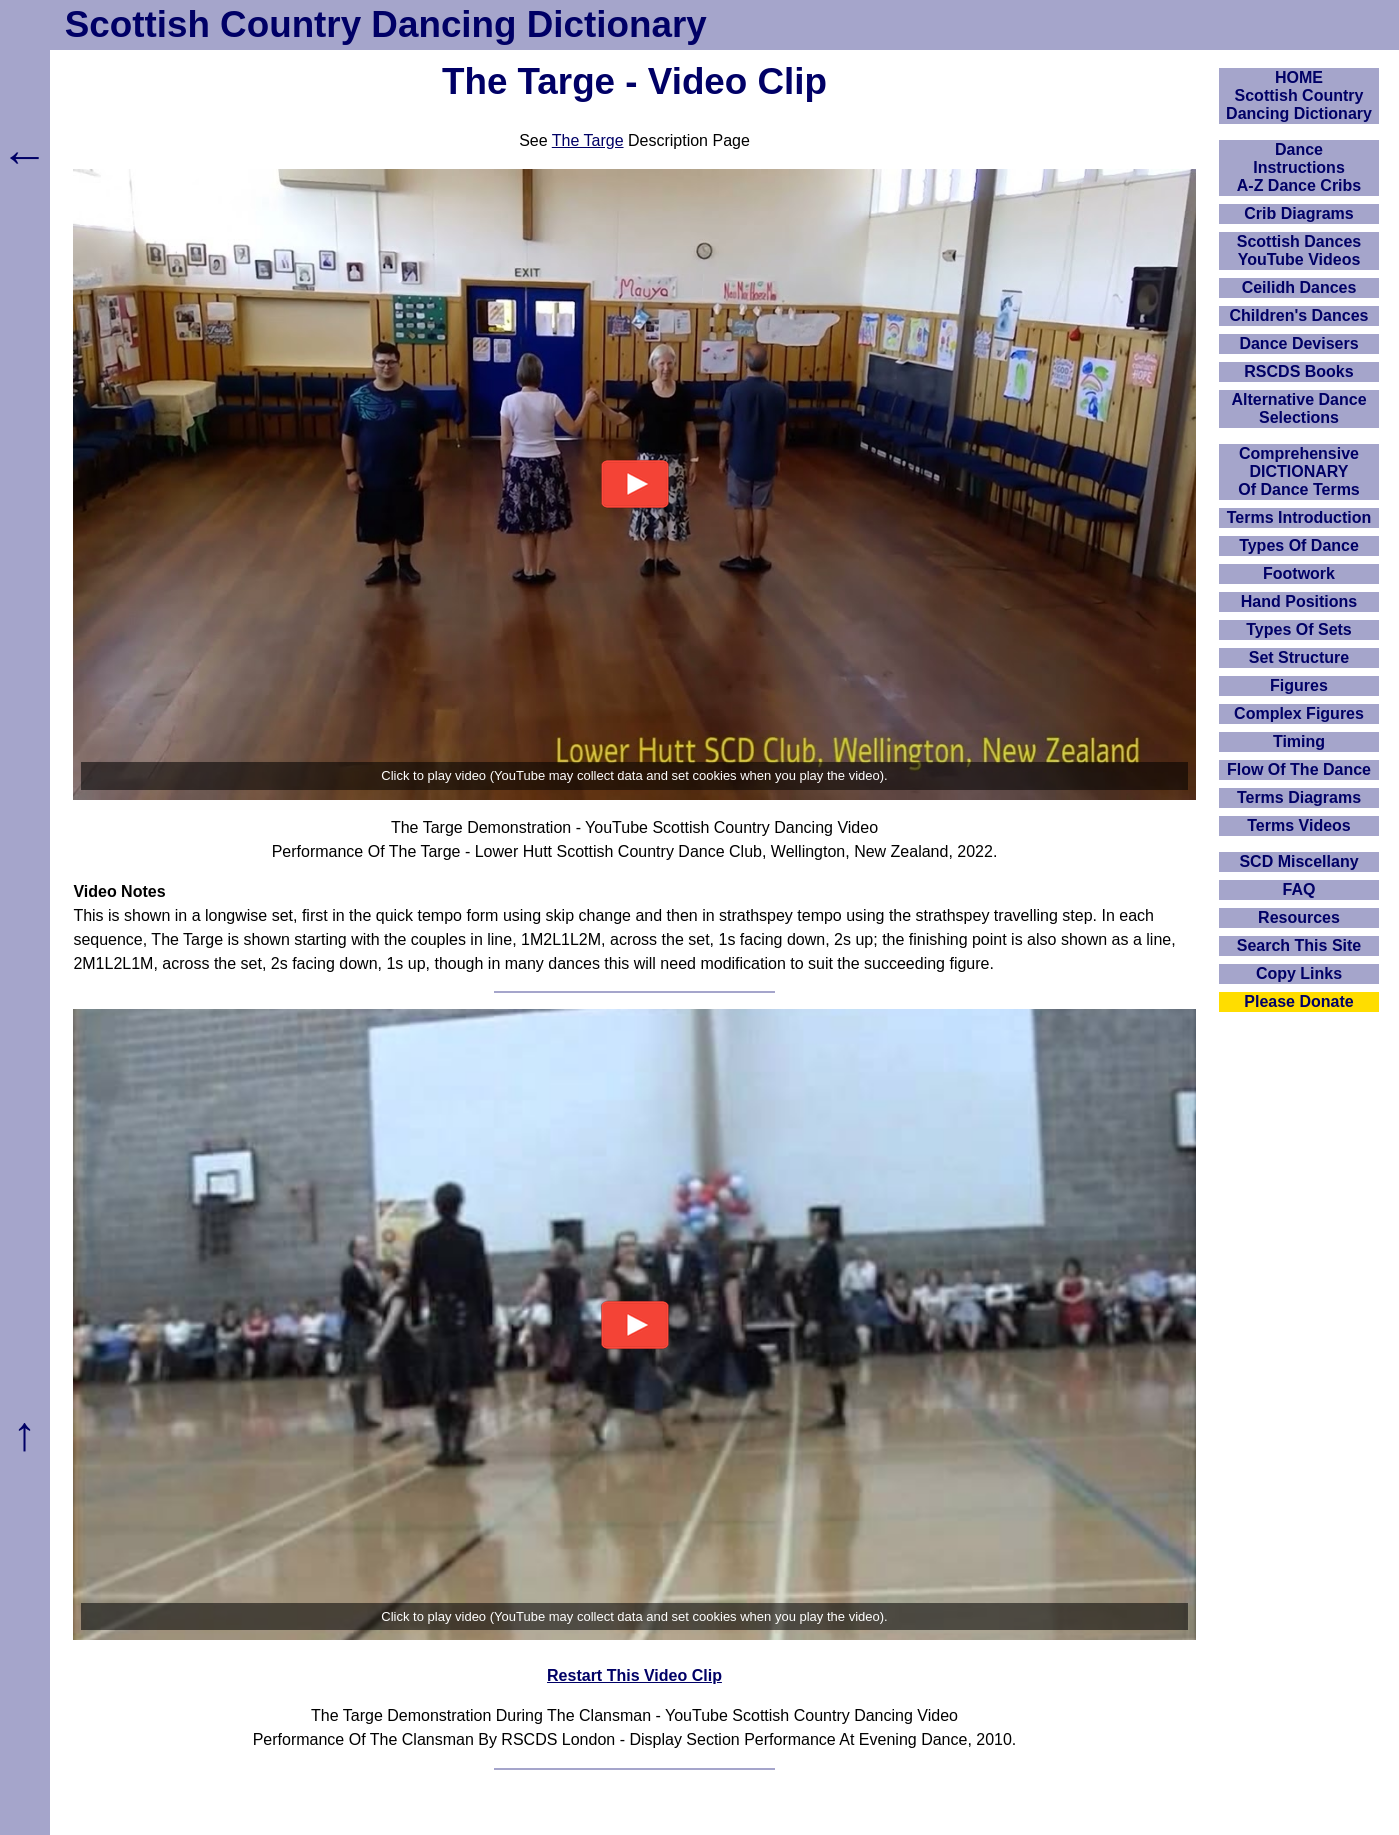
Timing (1299, 741)
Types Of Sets (1299, 629)
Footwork (1299, 573)
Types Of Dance (1299, 545)
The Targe (588, 140)
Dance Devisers (1298, 343)
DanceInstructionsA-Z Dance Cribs (1299, 167)
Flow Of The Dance (1299, 769)
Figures (1299, 685)
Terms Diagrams (1299, 797)
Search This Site (1299, 945)
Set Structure (1299, 657)
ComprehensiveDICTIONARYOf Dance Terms (1299, 471)
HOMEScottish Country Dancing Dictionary (1299, 95)
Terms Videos (1298, 825)
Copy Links (1299, 973)
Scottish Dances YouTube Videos (1299, 250)
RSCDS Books (1298, 371)
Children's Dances (1299, 315)
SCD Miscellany (1298, 861)
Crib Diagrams (1298, 213)
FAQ (1299, 889)
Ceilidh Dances (1299, 287)
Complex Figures (1299, 713)
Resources (1299, 917)
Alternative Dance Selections (1298, 408)
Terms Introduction (1299, 517)
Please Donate (1298, 1001)
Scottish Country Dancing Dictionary (386, 24)
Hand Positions (1299, 601)
